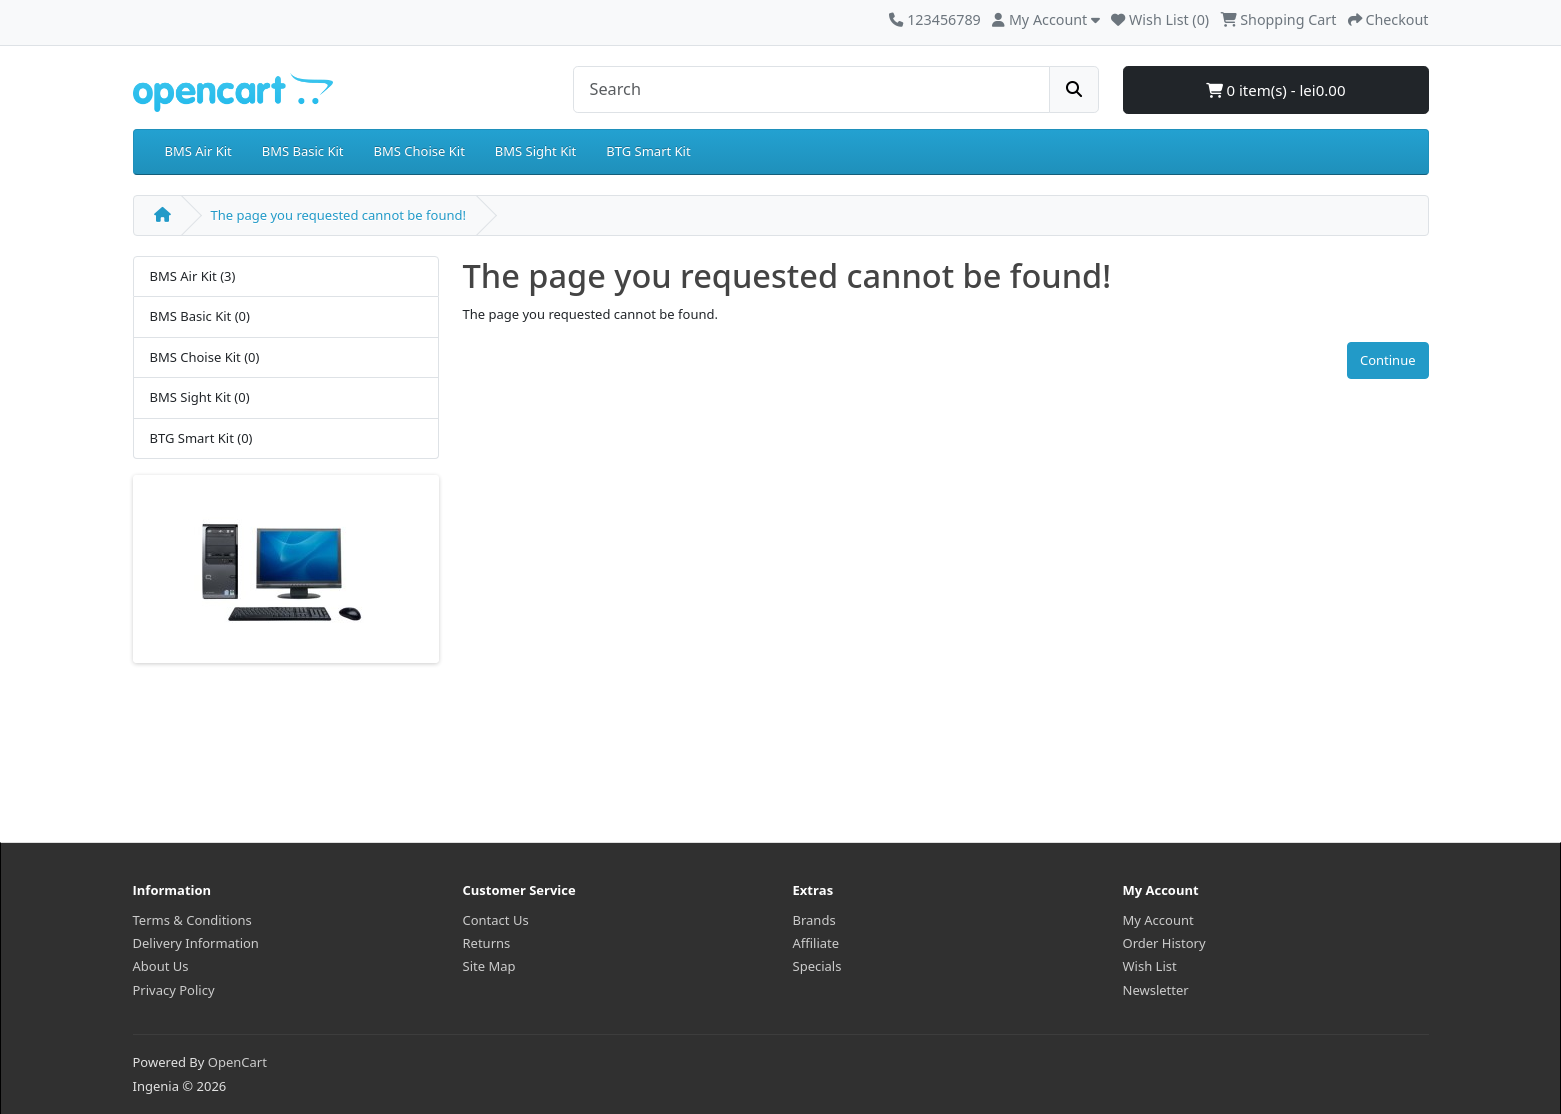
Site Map (489, 966)
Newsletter (1156, 990)
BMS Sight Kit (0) (200, 397)
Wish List (1150, 966)
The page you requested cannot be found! (338, 215)
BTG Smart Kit (648, 151)
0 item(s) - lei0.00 (1276, 90)
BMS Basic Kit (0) (200, 316)
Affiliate (816, 943)
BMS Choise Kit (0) (205, 357)
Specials (817, 966)
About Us (161, 966)
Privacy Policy (174, 990)
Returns (487, 943)
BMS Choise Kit (419, 151)
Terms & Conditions (192, 920)
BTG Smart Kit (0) (201, 438)
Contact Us (496, 920)
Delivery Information (196, 943)
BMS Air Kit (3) (193, 276)
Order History (1164, 943)
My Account (1158, 920)
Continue (1388, 360)
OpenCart (237, 1062)
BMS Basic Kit (303, 151)
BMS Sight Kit (535, 151)
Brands (814, 920)
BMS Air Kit (198, 151)
